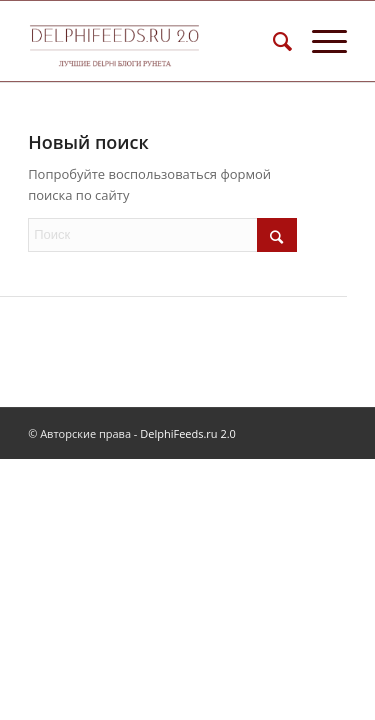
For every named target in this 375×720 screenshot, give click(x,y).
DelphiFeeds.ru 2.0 (188, 433)
